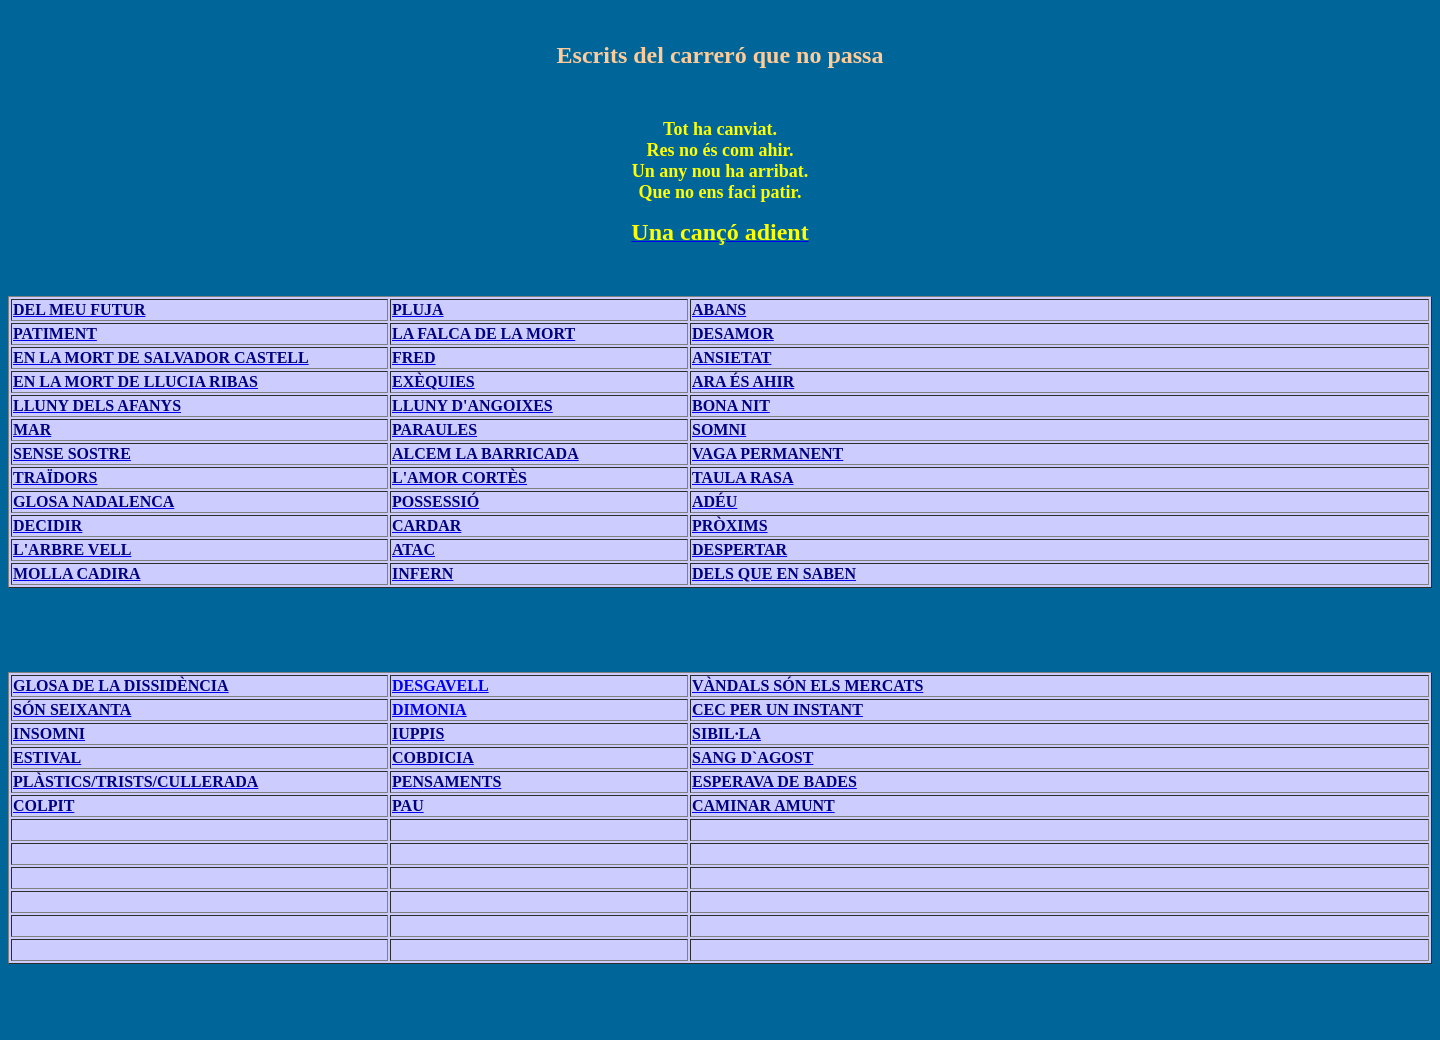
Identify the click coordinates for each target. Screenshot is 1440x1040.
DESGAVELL (440, 685)
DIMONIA (429, 709)
